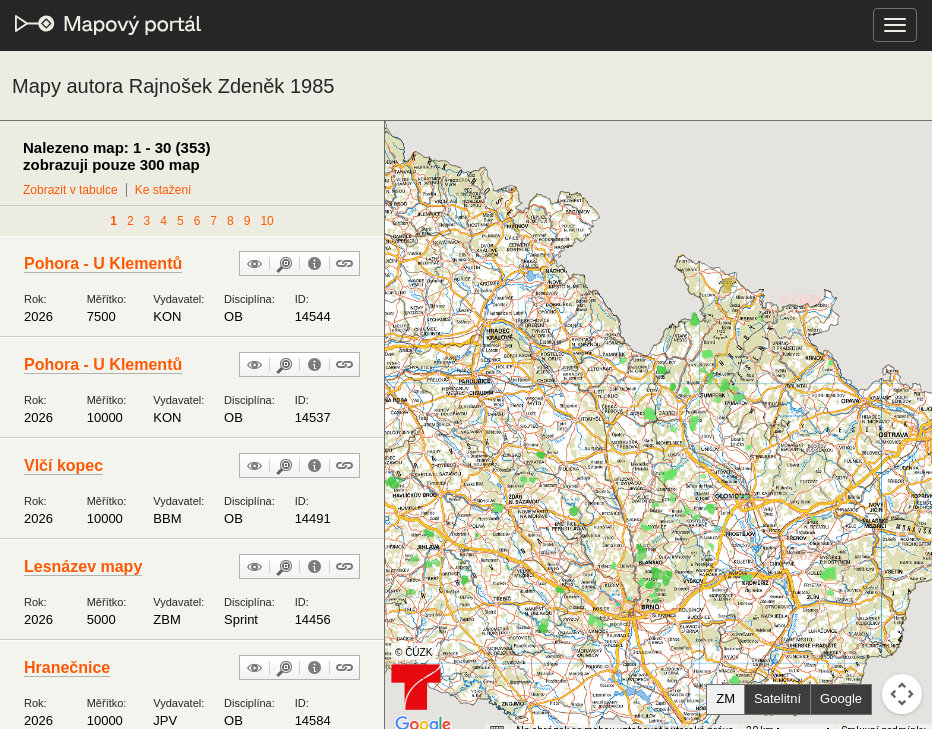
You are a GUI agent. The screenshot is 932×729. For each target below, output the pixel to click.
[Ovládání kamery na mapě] (902, 694)
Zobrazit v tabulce (70, 190)
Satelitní (777, 698)
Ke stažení (163, 190)
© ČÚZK (413, 652)
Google (841, 698)
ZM (725, 698)
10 (266, 221)
